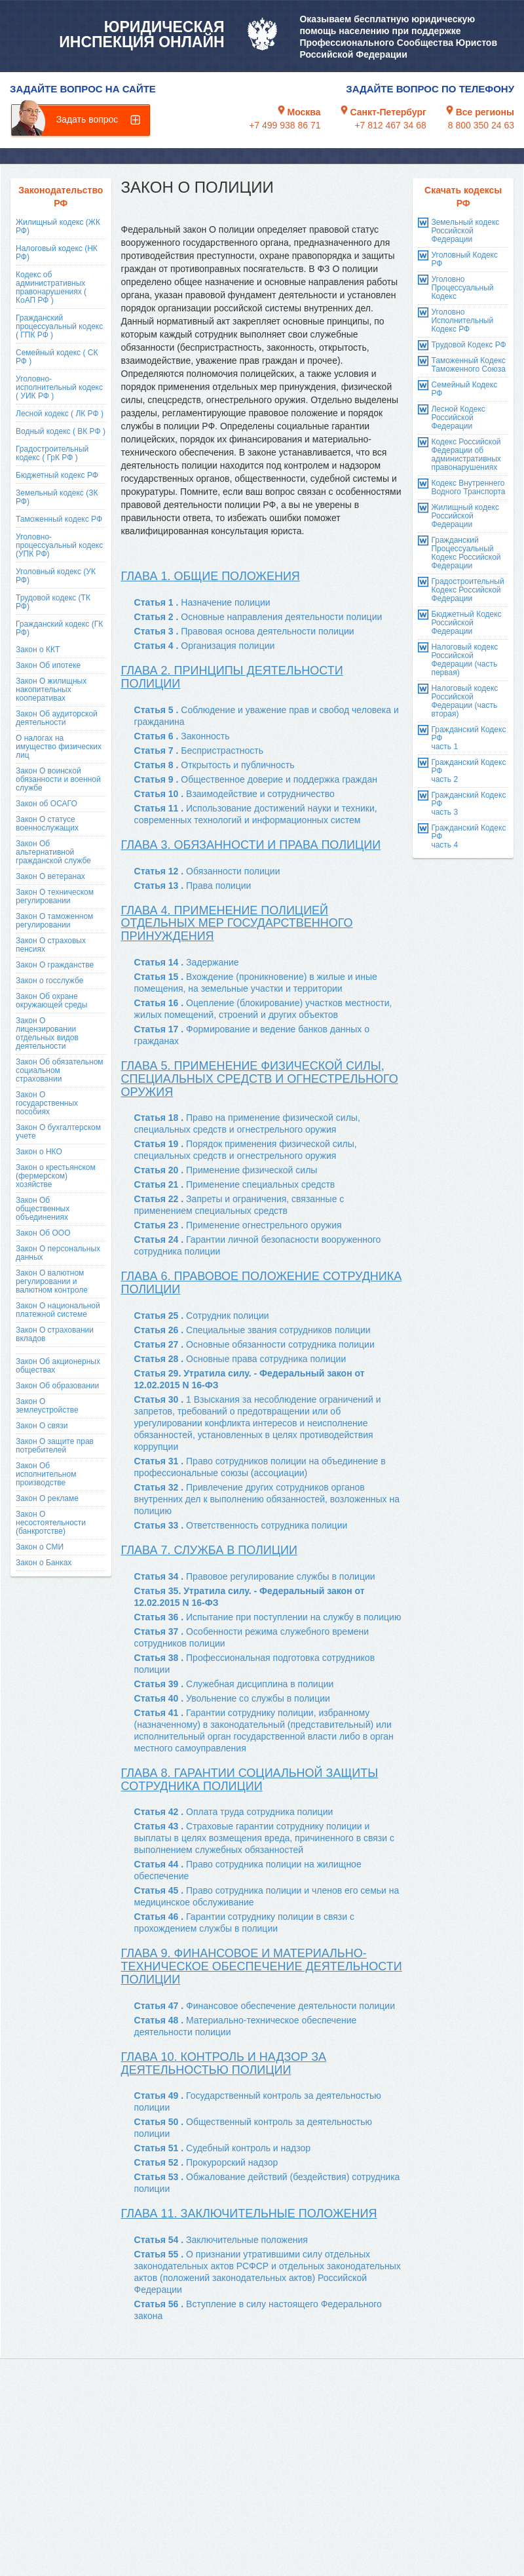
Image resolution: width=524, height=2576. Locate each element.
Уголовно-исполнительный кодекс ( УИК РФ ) (59, 387)
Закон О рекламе (47, 1498)
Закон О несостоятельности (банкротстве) (51, 1523)
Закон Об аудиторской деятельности (57, 718)
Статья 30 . (257, 1423)
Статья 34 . (254, 1576)
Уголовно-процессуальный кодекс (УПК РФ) (59, 545)
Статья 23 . (238, 1225)
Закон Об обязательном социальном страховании (59, 1070)
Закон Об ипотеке (48, 665)
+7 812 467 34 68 (390, 125)
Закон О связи (42, 1425)
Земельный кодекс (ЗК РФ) (57, 497)
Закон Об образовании (57, 1385)
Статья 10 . (234, 794)
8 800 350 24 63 (481, 125)
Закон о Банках (43, 1562)
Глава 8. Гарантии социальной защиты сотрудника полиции (250, 1779)
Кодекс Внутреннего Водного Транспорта (468, 487)
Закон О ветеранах (50, 876)
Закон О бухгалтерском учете (58, 1132)
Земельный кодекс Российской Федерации (465, 231)
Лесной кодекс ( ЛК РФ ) (59, 413)
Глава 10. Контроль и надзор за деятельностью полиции (224, 2063)
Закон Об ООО (43, 1233)
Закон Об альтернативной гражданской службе (53, 852)
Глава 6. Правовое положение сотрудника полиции (261, 1283)
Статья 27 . (254, 1344)
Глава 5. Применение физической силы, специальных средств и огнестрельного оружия (259, 1079)
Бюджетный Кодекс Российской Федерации (466, 623)
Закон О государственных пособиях (47, 1103)
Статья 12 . (207, 871)
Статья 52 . (206, 2162)
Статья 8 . (214, 765)
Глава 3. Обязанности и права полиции (251, 844)
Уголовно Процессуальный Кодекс (462, 288)
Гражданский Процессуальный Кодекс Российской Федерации (465, 553)
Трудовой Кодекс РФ (468, 344)
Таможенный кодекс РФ (59, 519)
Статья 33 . (241, 1525)
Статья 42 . (233, 1811)
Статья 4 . (204, 645)
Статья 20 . (226, 1170)
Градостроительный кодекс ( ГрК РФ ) (52, 453)
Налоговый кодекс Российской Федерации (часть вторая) (464, 701)
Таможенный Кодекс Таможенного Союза (468, 365)
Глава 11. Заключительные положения (249, 2213)
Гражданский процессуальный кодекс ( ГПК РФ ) (59, 326)
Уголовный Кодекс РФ (464, 259)
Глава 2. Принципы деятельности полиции (232, 677)
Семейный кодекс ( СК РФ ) (57, 357)
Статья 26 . (252, 1330)
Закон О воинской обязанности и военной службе (58, 779)
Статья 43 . (264, 1838)
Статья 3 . (244, 631)
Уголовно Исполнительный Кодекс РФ (462, 320)
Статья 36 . (268, 1617)
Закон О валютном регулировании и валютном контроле (52, 1281)
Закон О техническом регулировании (55, 896)
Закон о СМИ (40, 1546)
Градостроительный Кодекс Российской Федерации (467, 590)
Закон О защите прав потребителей (55, 1445)
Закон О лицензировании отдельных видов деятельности (47, 1033)
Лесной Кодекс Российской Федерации (458, 417)
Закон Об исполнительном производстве (46, 1474)
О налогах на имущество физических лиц (59, 746)
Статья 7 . (199, 750)
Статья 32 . (267, 1499)
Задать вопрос (87, 119)
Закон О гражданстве (55, 964)
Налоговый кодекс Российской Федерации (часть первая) (464, 659)
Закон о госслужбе (49, 980)
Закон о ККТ (38, 649)
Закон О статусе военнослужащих (47, 823)
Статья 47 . (264, 2005)
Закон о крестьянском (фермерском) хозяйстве (56, 1176)
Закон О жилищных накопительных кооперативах (51, 689)
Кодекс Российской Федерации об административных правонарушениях (465, 454)
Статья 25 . (201, 1315)
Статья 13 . (193, 885)
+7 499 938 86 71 (284, 125)
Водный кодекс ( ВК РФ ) (60, 431)
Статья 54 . (221, 2239)
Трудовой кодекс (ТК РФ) (53, 602)
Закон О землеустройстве (47, 1406)
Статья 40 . (232, 1698)
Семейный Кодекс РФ (464, 389)
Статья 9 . (255, 779)
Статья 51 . (222, 2148)
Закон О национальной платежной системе (58, 1310)
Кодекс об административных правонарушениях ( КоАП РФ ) (51, 287)
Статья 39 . (234, 1684)
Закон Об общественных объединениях (42, 1209)
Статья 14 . (186, 962)
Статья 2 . (258, 617)
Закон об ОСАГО (46, 803)
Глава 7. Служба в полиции (209, 1550)
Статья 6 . (182, 736)
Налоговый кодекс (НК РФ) (57, 253)
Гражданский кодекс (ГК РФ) (59, 628)
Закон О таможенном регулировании (54, 920)
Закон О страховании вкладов (55, 1334)
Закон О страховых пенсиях (51, 945)
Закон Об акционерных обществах (58, 1366)
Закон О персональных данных (58, 1253)
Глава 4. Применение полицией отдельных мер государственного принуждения (237, 923)
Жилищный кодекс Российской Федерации (465, 516)
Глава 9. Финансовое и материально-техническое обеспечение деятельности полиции (261, 1966)
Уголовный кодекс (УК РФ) (56, 576)
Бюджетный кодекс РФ (57, 475)
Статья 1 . (202, 602)
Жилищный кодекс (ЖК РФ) (58, 226)
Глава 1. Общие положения (210, 576)
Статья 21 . (234, 1184)
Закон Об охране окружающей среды (51, 1000)
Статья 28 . (240, 1359)
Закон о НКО (39, 1151)
